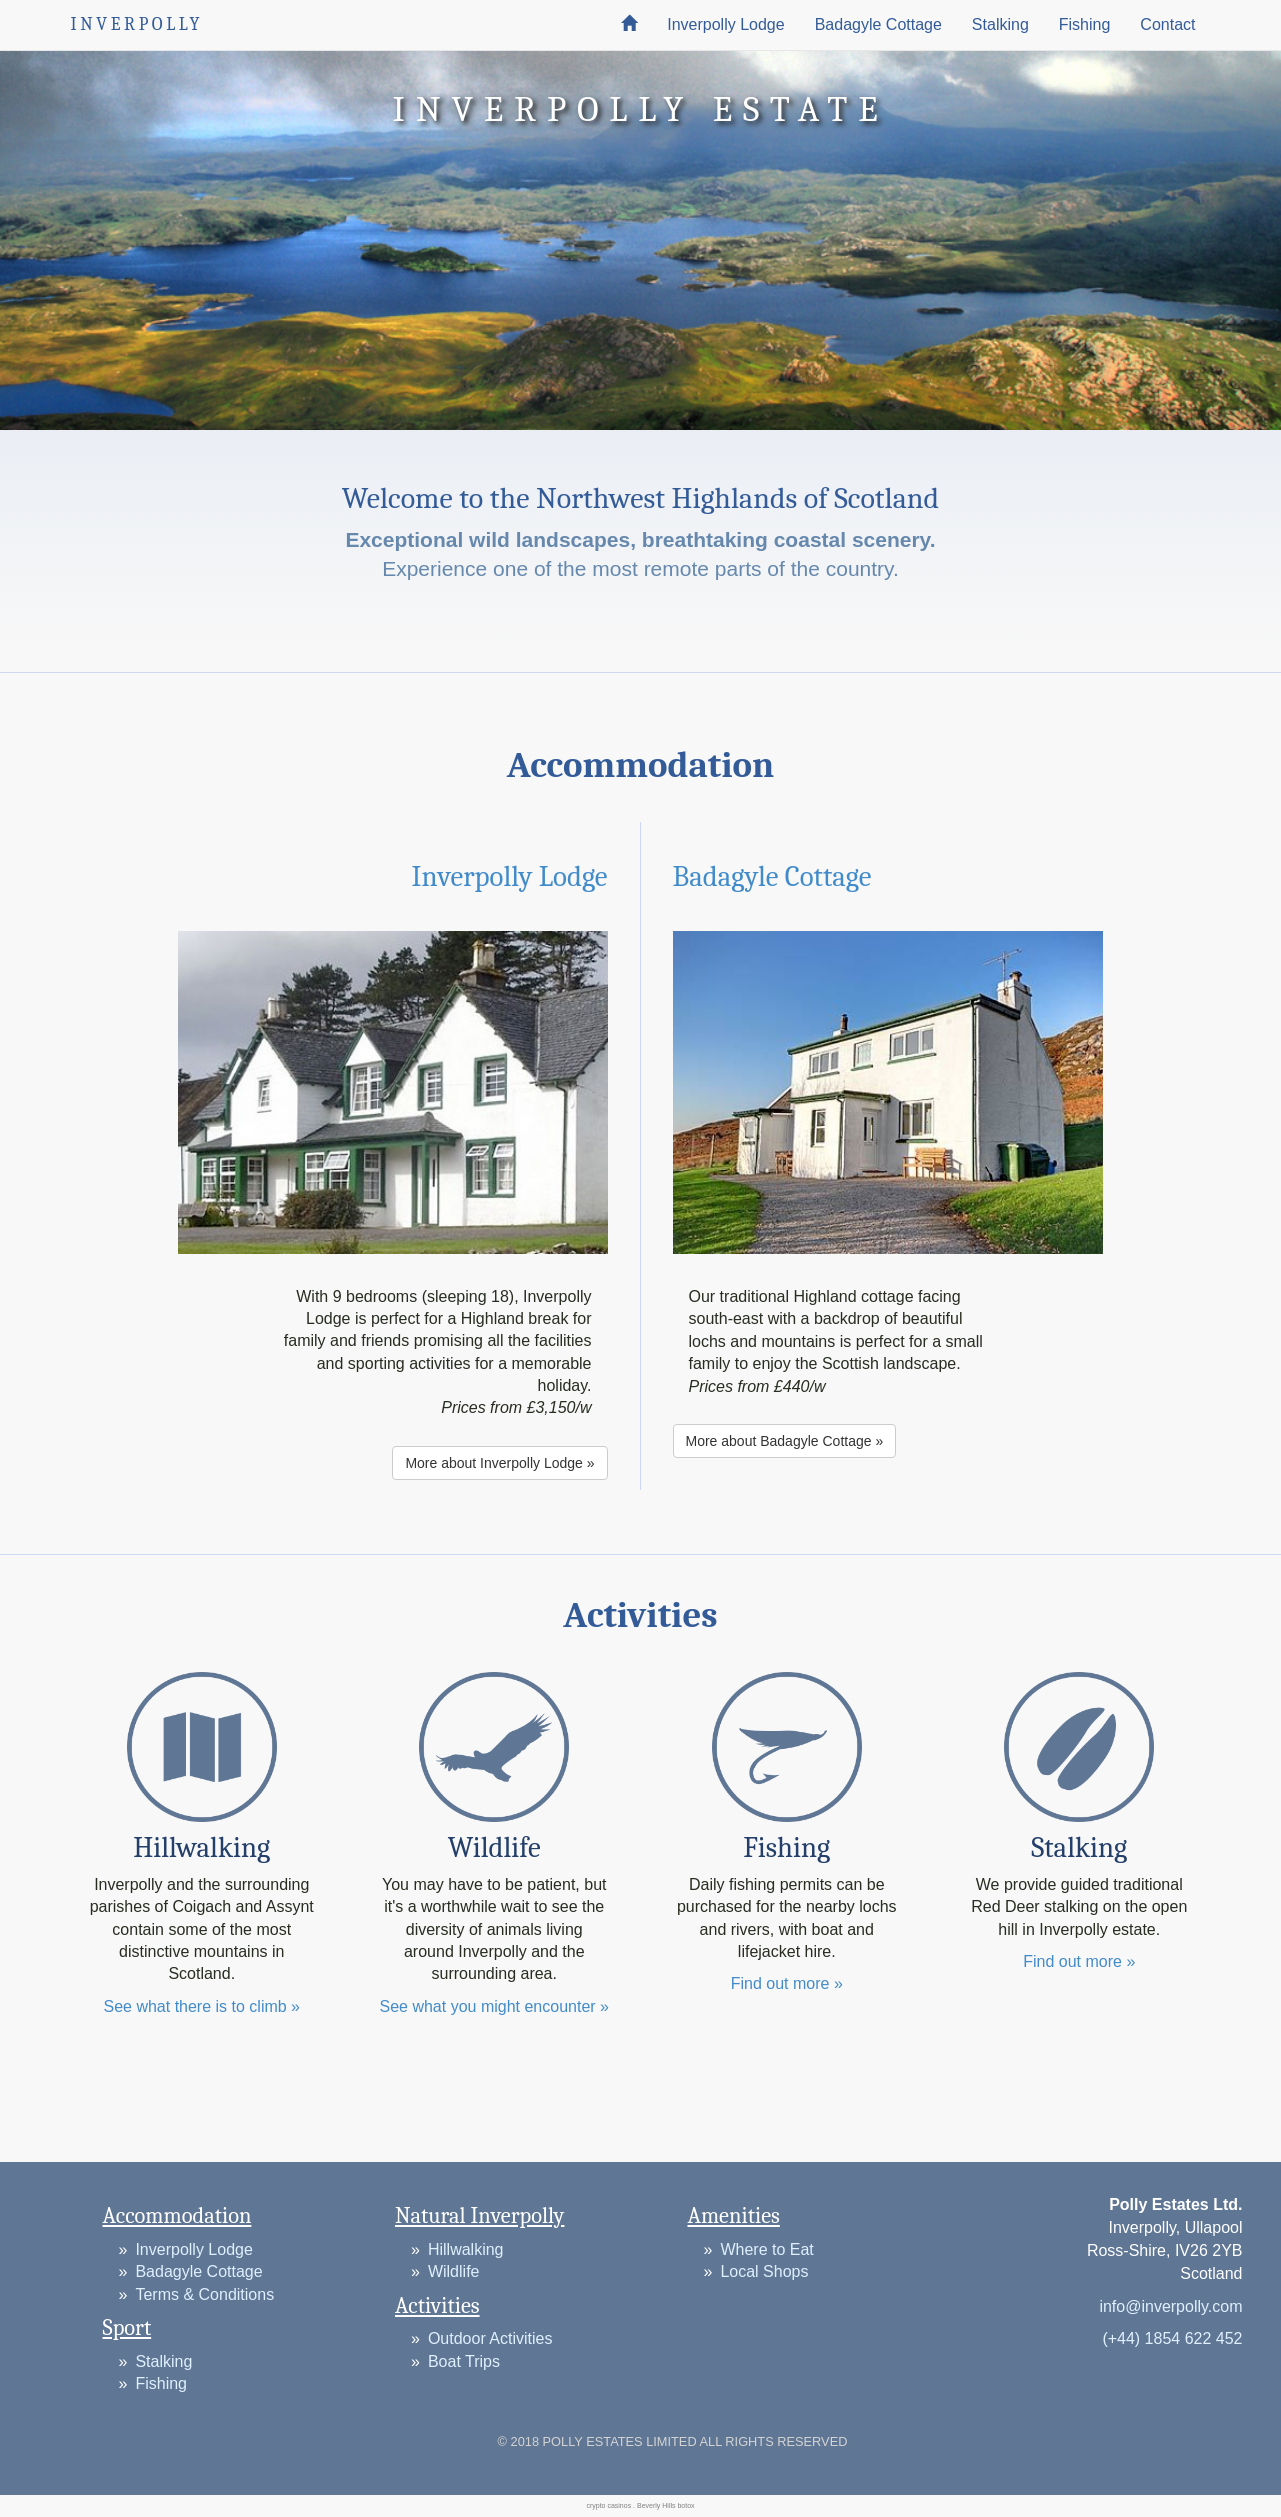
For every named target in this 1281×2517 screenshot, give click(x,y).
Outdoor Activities (490, 2338)
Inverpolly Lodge (725, 24)
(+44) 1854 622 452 (1172, 2338)
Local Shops (764, 2271)
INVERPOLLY (137, 24)
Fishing (1085, 24)
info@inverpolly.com (1170, 2306)
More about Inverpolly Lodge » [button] (499, 1463)
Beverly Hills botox (666, 2505)
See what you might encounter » (494, 2006)
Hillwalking (466, 2249)
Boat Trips (464, 2361)
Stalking (1000, 24)
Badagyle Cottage (878, 24)
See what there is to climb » (201, 2006)
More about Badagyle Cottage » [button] (785, 1441)
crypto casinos (608, 2505)
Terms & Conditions (204, 2294)
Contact (1167, 24)
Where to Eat (766, 2249)
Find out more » (787, 1983)
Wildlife (454, 2271)
